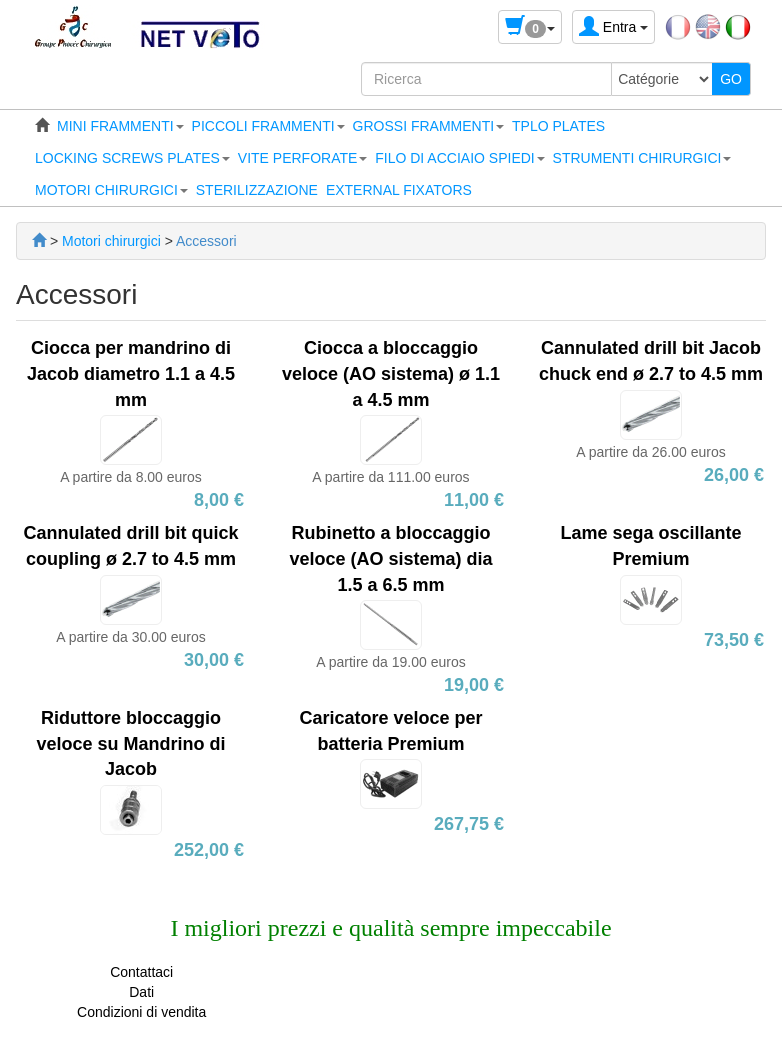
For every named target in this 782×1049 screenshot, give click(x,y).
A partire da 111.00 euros (390, 477)
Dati (141, 992)
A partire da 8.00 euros (131, 477)
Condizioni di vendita (141, 1012)
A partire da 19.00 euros (390, 662)
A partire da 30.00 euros (130, 637)
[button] (120, 126)
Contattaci (141, 972)
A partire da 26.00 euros (650, 452)
